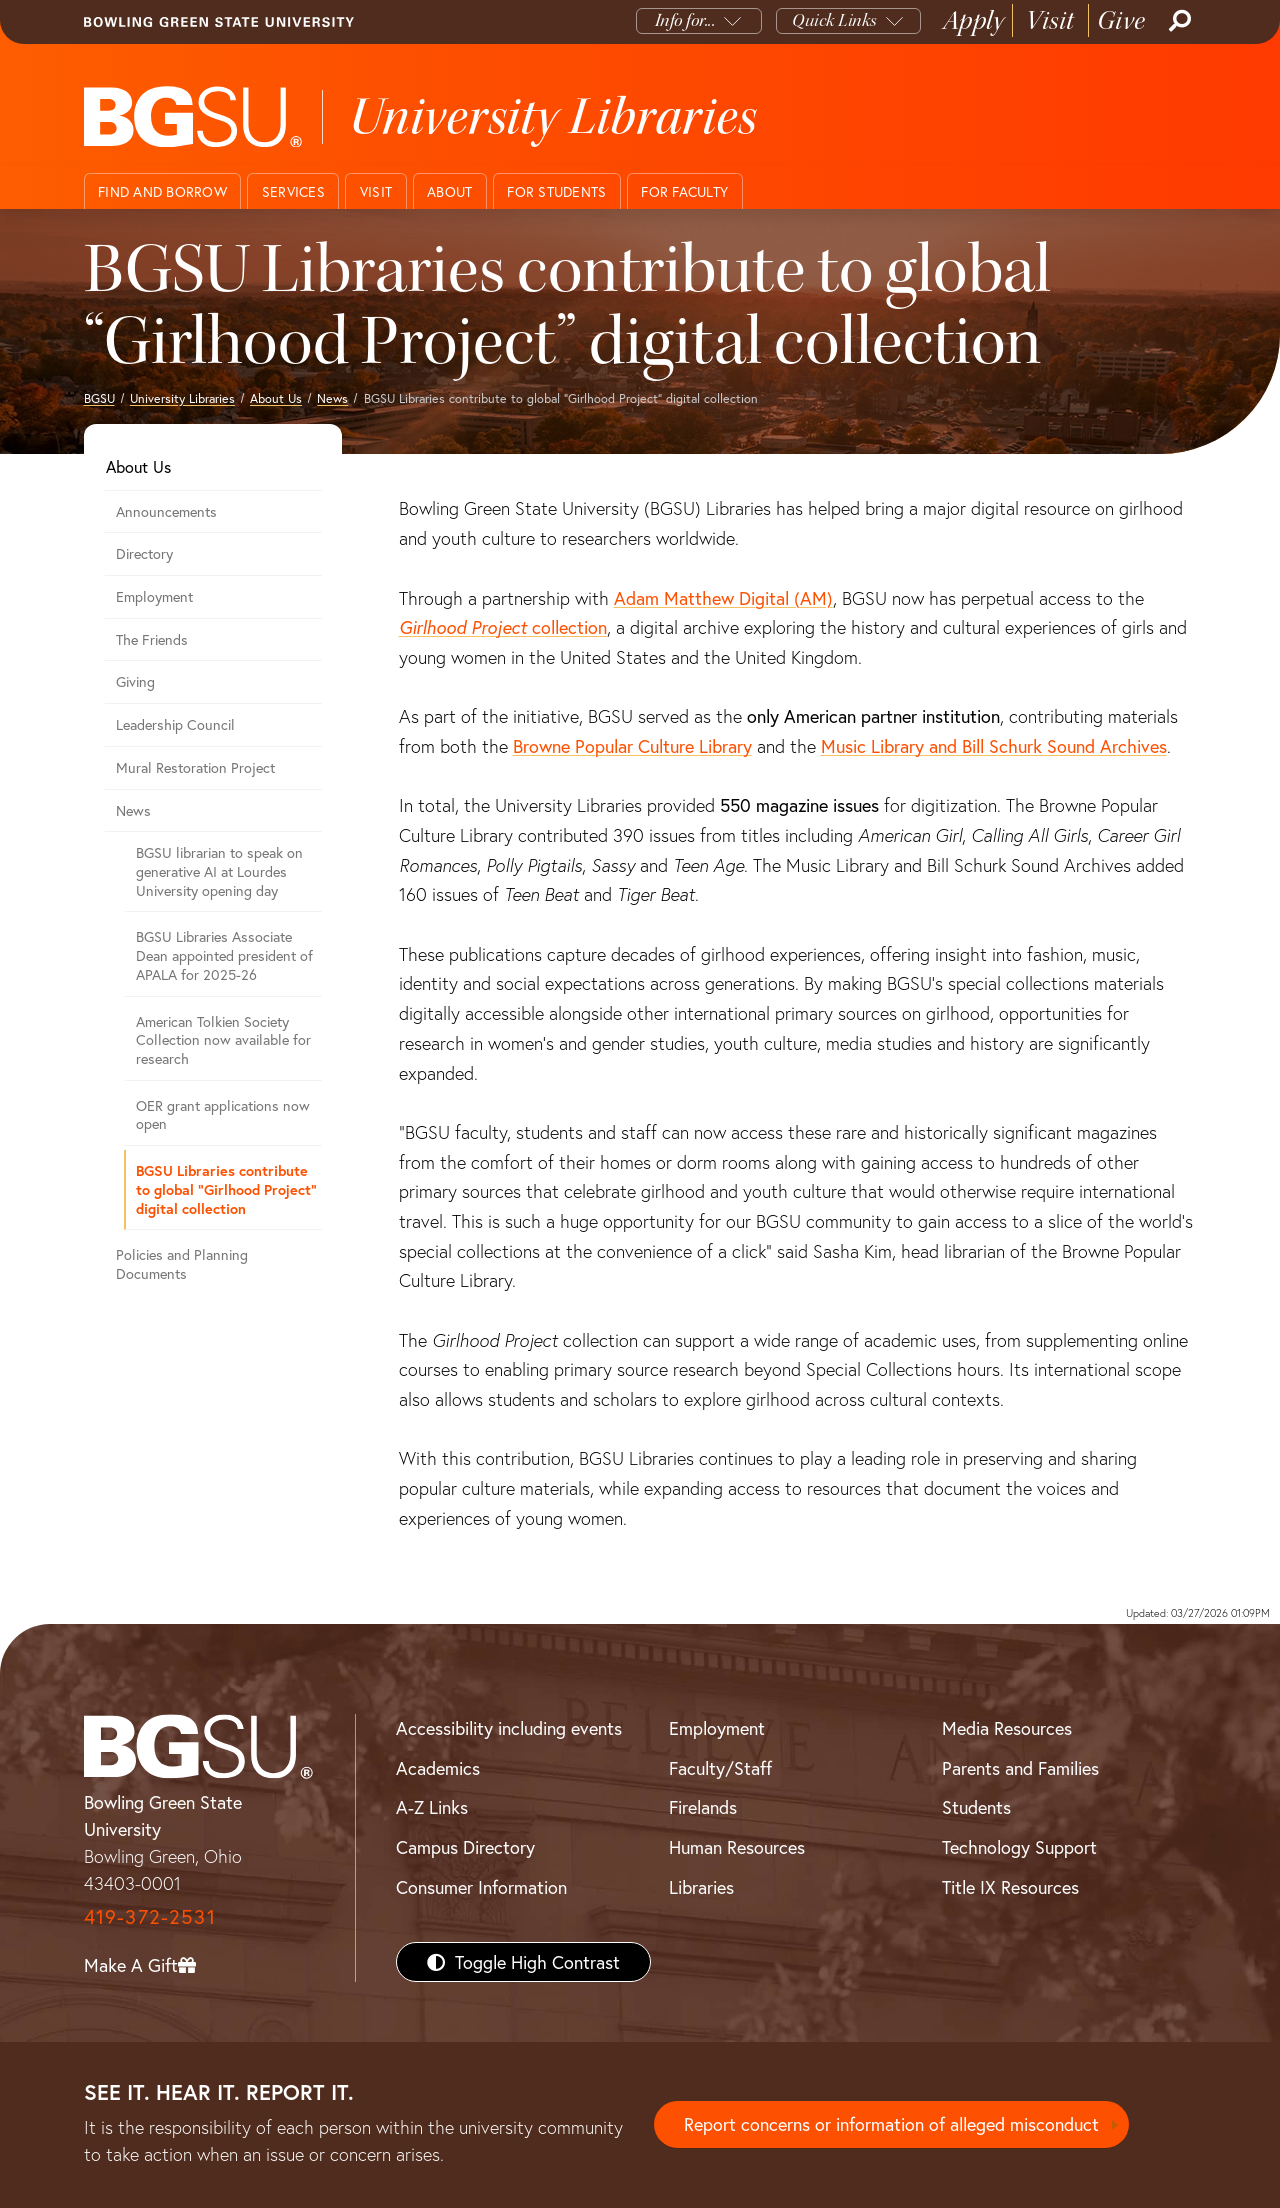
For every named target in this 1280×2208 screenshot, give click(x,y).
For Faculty (684, 191)
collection (503, 627)
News (332, 398)
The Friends (152, 639)
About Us (276, 398)
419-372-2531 (150, 1916)
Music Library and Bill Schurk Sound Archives (994, 746)
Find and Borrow (162, 191)
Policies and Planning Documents (182, 1264)
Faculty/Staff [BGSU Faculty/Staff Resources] (720, 1768)
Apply (974, 20)
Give (1121, 20)
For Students (556, 191)
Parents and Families (1020, 1768)
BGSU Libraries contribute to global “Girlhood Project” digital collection (226, 1189)
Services (293, 191)
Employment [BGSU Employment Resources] (717, 1728)
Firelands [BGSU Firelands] (703, 1807)
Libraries (701, 1887)
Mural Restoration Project (195, 767)
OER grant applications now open (223, 1115)
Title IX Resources (1010, 1887)
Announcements (166, 511)
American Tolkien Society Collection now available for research (223, 1040)
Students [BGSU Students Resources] (976, 1807)
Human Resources (737, 1847)
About (449, 191)
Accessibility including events (509, 1728)
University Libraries (182, 398)
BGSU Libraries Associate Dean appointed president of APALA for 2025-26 (224, 955)
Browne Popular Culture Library (632, 746)
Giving (135, 681)
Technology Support (1019, 1847)
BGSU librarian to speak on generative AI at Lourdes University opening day (219, 871)
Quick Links (834, 20)
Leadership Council (175, 724)
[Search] (1178, 21)
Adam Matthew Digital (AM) (723, 598)
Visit (1050, 20)
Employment (154, 596)
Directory (144, 553)
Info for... (685, 20)
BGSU (99, 398)
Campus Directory (465, 1847)
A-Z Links (432, 1807)
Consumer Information (481, 1887)
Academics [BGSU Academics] (438, 1768)
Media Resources (1007, 1728)
